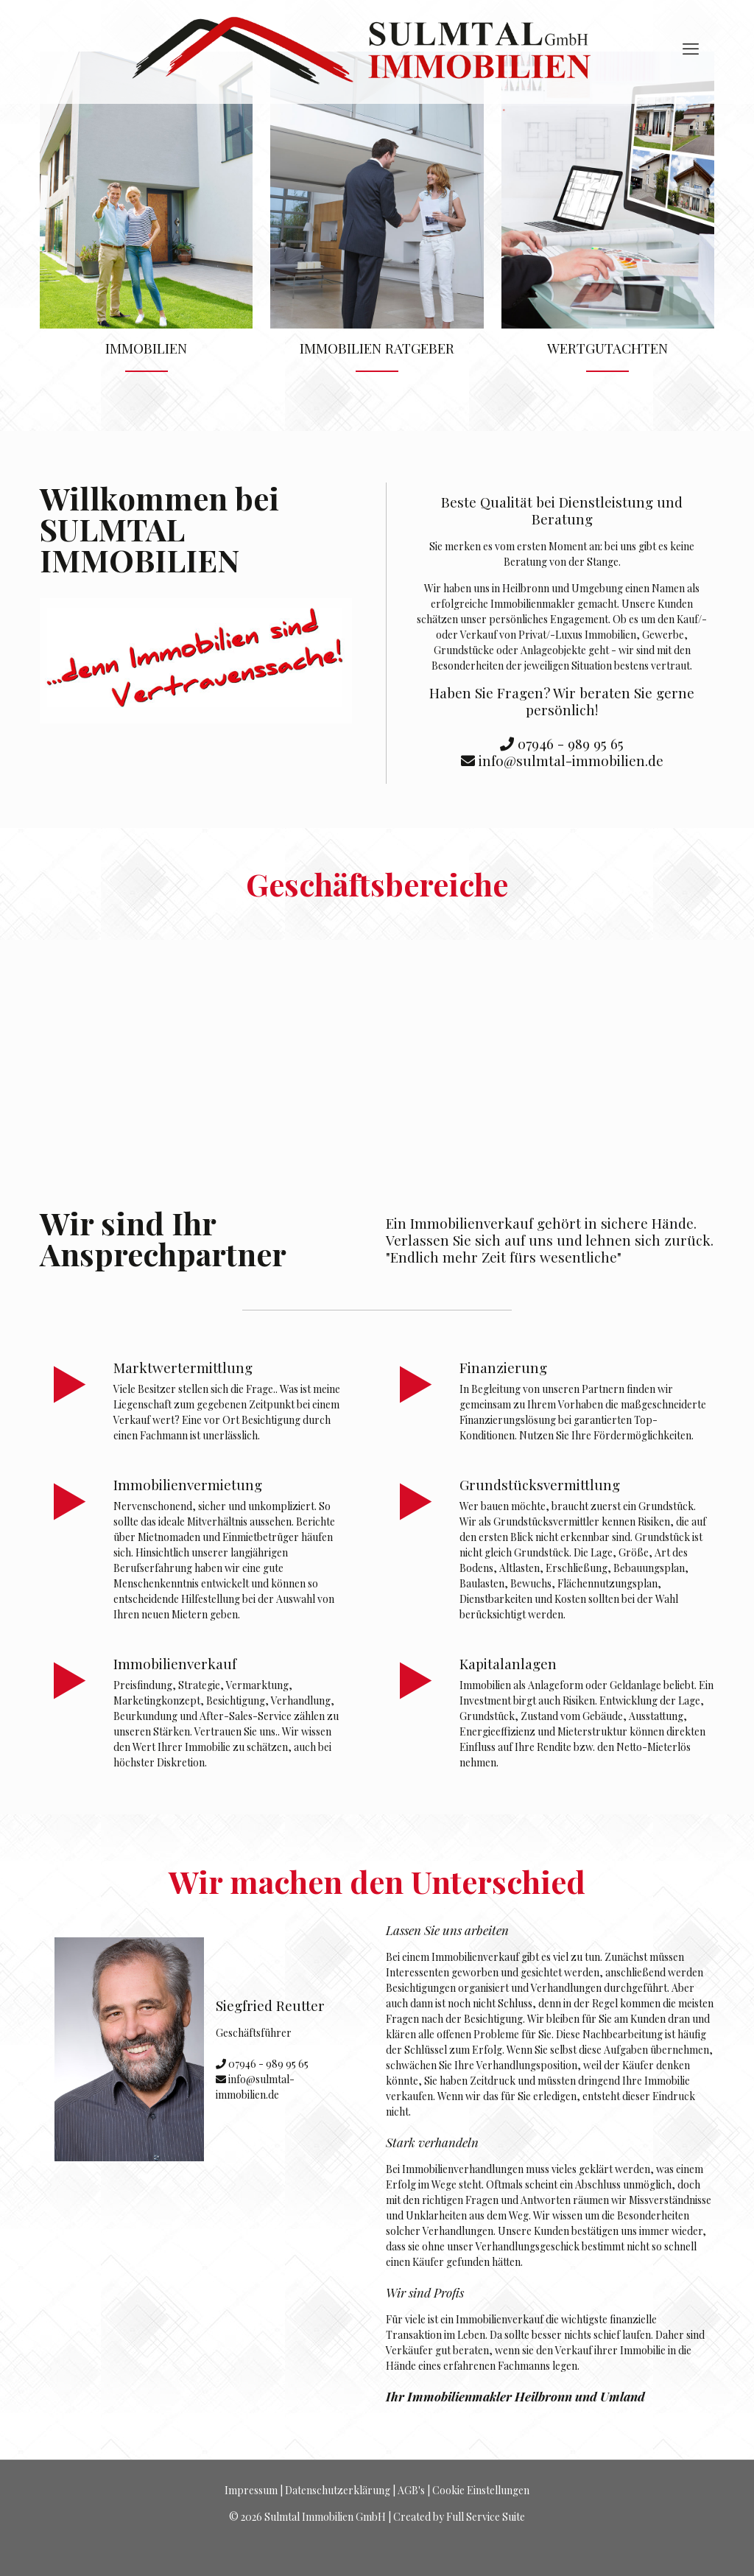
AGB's (411, 2490)
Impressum (251, 2490)
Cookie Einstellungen (480, 2490)
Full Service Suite (485, 2517)
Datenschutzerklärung (337, 2490)
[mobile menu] (690, 47)
